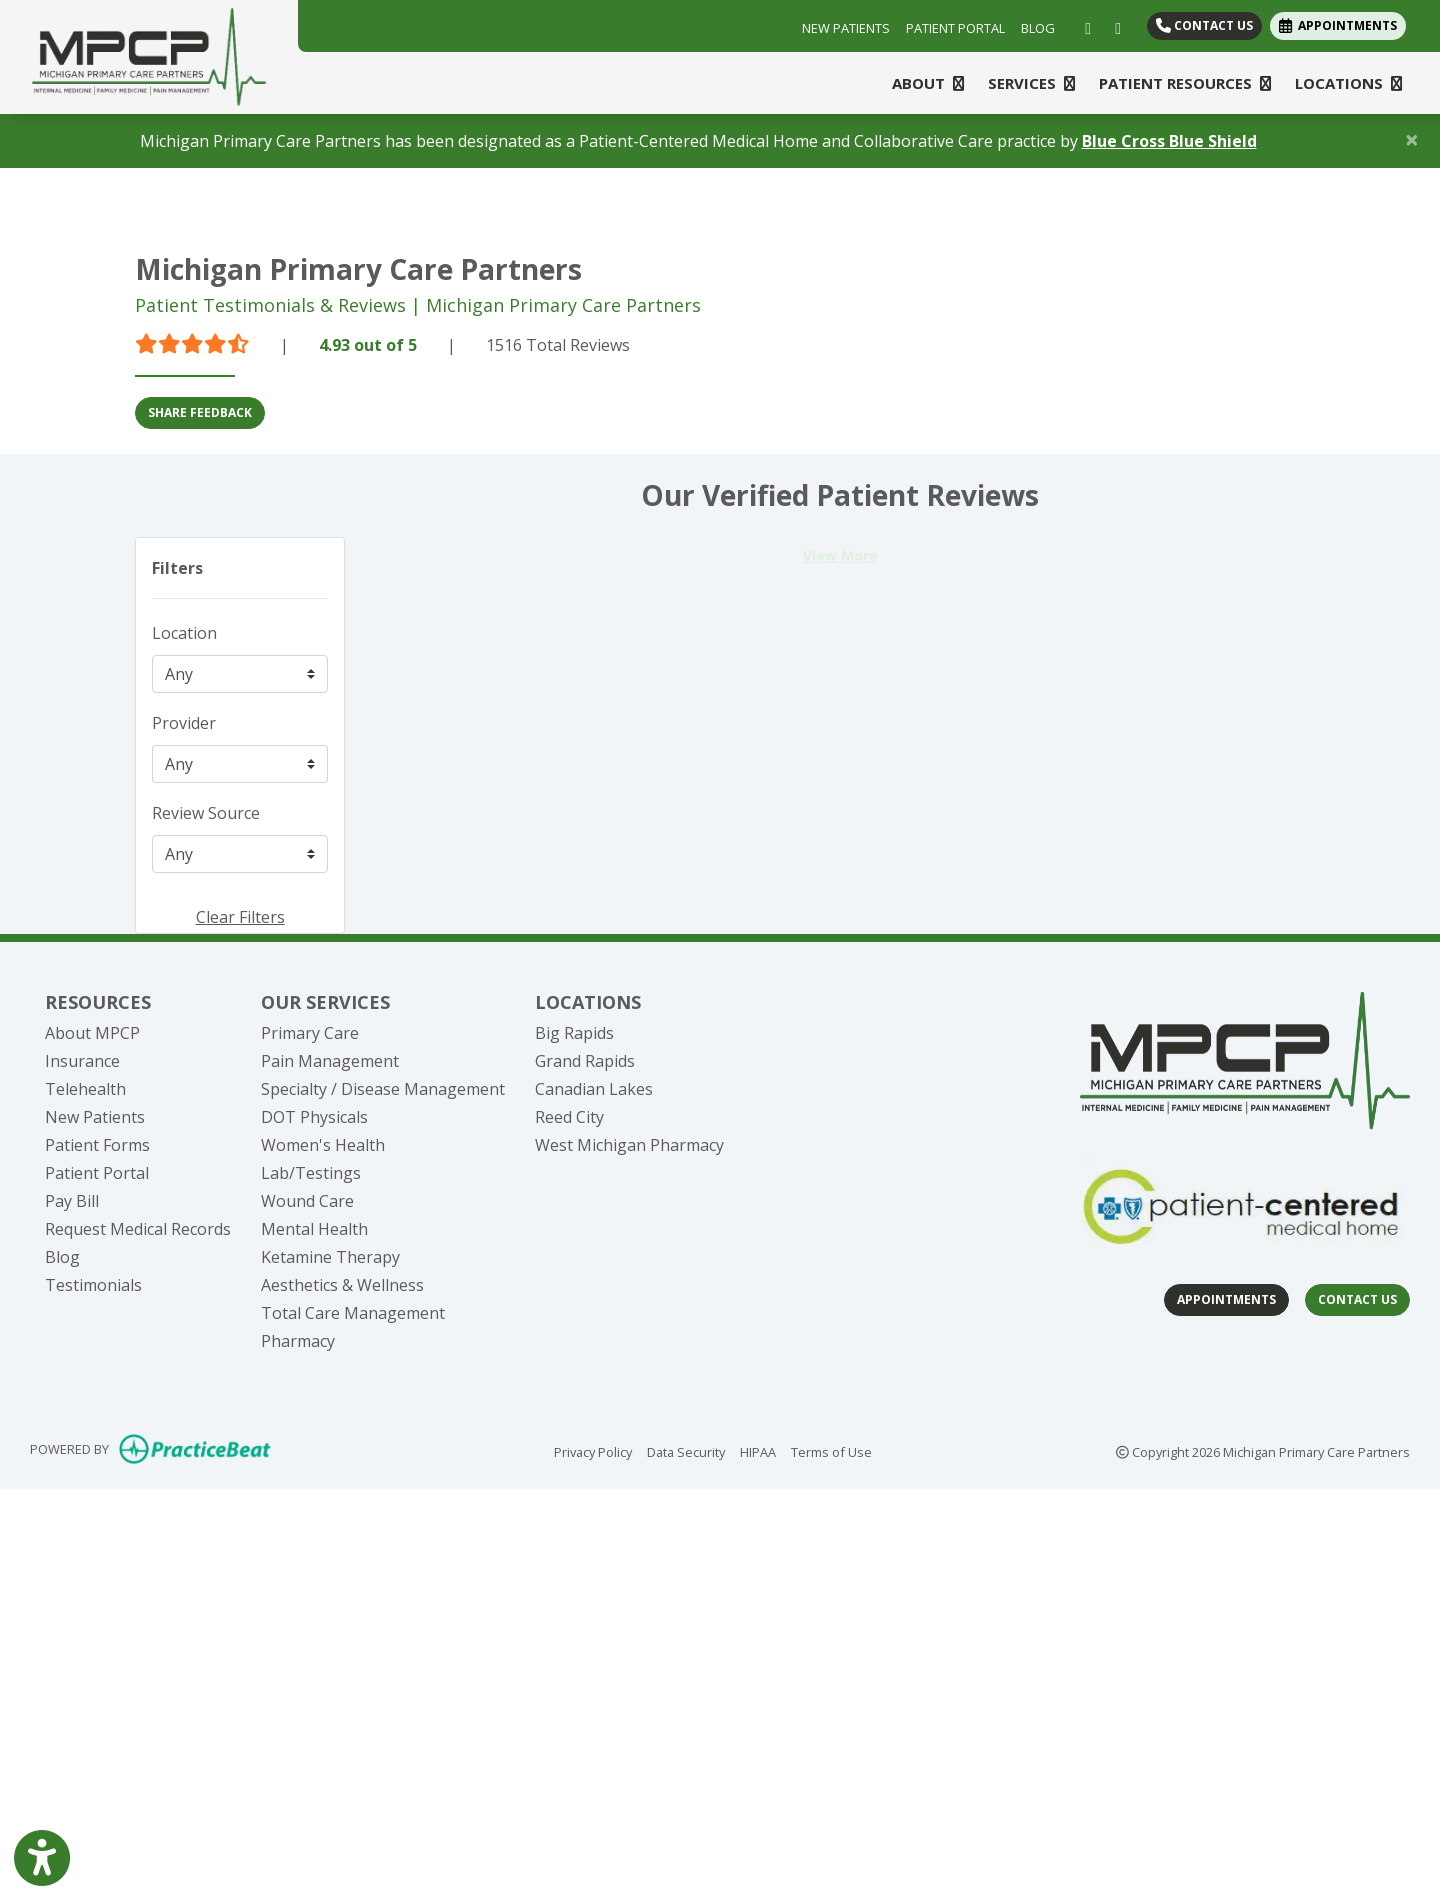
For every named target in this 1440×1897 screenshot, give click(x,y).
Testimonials (93, 1285)
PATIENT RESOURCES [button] (1185, 83)
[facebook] (1083, 26)
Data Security (686, 1451)
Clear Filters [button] (240, 917)
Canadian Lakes (594, 1089)
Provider (184, 723)
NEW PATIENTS (846, 28)
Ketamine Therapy (330, 1257)
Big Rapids (574, 1033)
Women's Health (323, 1145)
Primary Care (310, 1033)
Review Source (206, 813)
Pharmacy (298, 1341)
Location (184, 633)
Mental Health (314, 1229)
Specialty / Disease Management (383, 1089)
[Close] (1412, 139)
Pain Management (330, 1061)
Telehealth (85, 1089)
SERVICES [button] (1031, 83)
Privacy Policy (593, 1451)
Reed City (569, 1117)
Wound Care (307, 1201)
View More (840, 555)
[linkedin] (1113, 26)
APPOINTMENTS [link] (1338, 25)
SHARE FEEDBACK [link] (200, 412)
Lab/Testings (311, 1173)
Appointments (1226, 1299)
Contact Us (1204, 25)
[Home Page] (149, 55)
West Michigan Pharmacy (629, 1145)
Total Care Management (353, 1313)
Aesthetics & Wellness (342, 1285)
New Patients (95, 1117)
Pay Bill (72, 1201)
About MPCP (92, 1033)
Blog (62, 1257)
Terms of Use (831, 1451)
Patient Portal (97, 1173)
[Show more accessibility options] (42, 1860)
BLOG (1038, 28)
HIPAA (758, 1451)
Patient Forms (97, 1145)
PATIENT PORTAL (955, 28)
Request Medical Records (138, 1229)
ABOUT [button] (928, 83)
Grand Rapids (585, 1061)
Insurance (82, 1061)
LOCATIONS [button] (1348, 83)
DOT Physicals (314, 1117)
